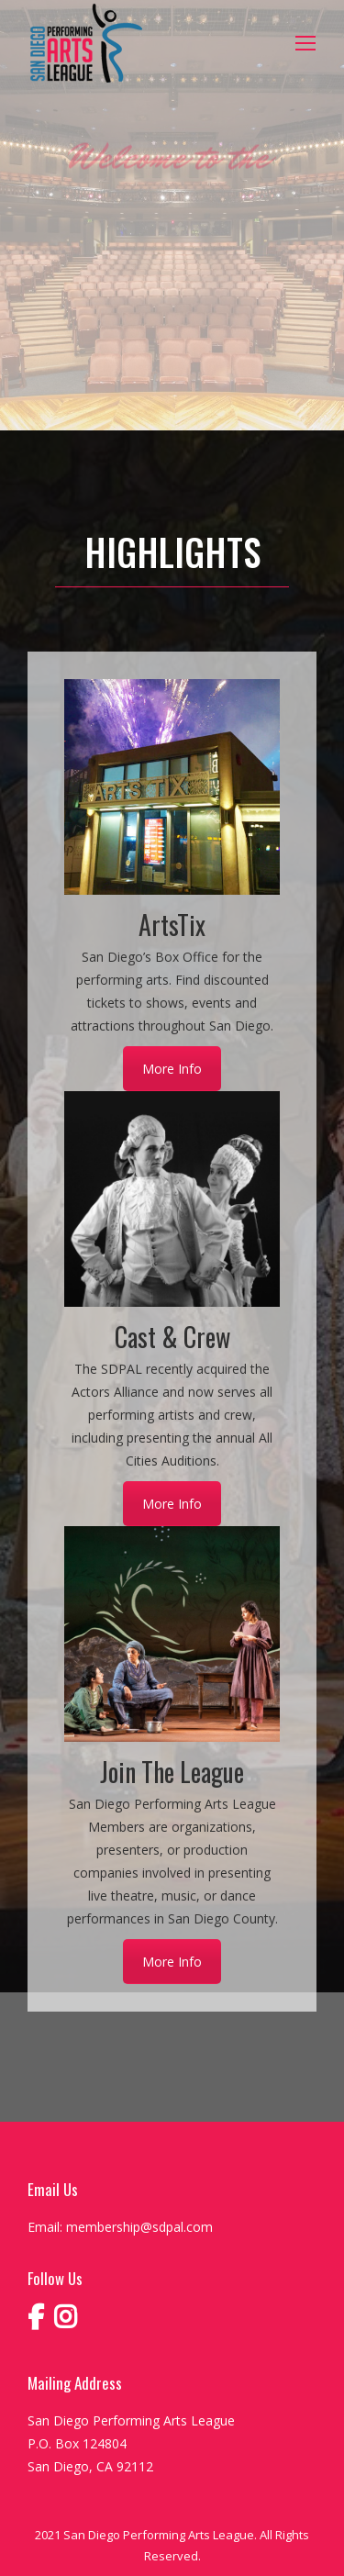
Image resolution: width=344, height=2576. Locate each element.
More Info (172, 1068)
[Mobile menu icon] (305, 43)
